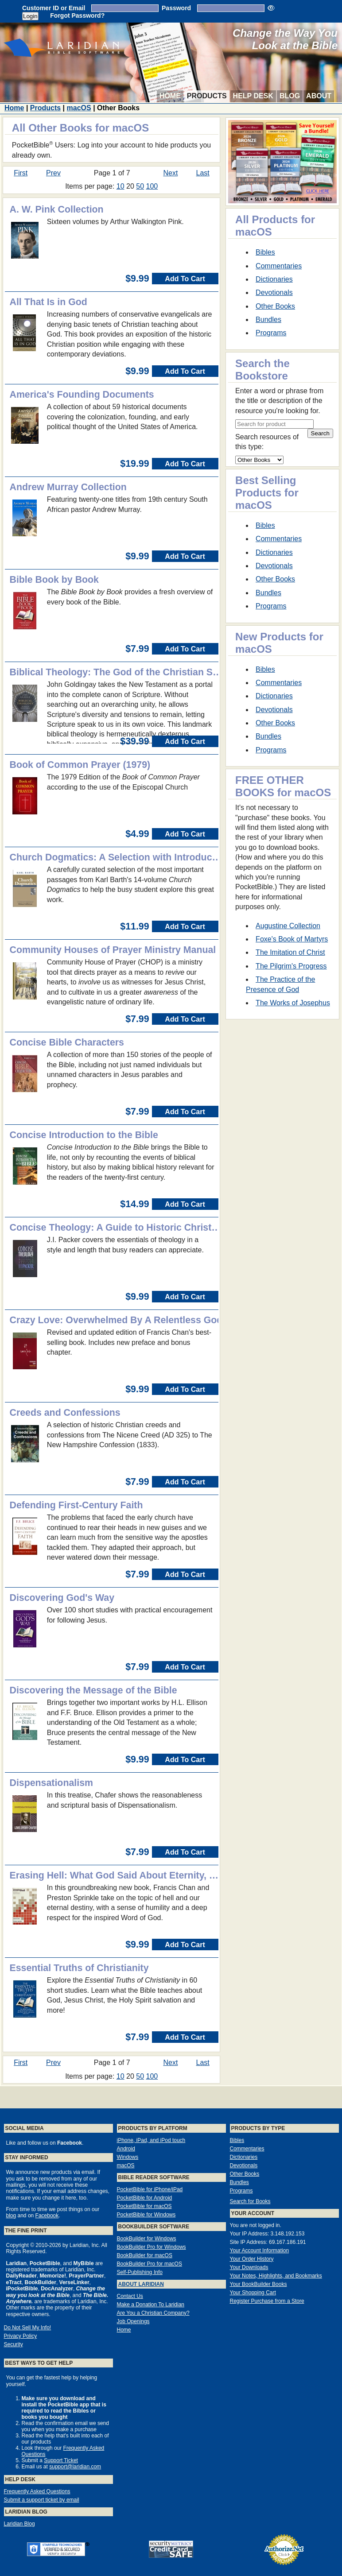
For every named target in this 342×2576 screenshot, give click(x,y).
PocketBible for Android (144, 2198)
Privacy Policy (20, 2336)
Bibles (265, 252)
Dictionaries (274, 279)
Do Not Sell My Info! (27, 2327)
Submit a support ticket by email (41, 2500)
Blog (290, 96)
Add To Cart (185, 279)
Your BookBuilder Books (258, 2284)
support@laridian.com (75, 2467)
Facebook (47, 2215)
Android (126, 2149)
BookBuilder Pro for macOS (149, 2264)
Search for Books (250, 2201)
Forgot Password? (77, 15)
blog (11, 2215)
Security (13, 2344)
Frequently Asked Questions (37, 2491)
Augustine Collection (288, 926)
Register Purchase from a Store (267, 2301)
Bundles (268, 319)
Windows (128, 2157)
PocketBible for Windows (146, 2215)
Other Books (275, 306)
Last (203, 173)
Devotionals (274, 292)
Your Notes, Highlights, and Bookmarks (276, 2276)
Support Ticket (61, 2460)
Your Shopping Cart (253, 2292)
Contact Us (130, 2296)
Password (176, 8)
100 (152, 186)
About (318, 96)
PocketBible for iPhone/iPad (150, 2189)
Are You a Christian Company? (153, 2313)
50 (140, 186)
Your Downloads (249, 2267)
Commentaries (279, 266)
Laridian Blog (19, 2524)
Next (170, 173)
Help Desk (253, 96)
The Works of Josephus (293, 1003)
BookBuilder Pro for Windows (151, 2247)
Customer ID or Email (53, 8)
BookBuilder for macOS (144, 2255)
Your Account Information (259, 2250)
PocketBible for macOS (144, 2206)
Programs (271, 333)
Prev (53, 173)
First (20, 173)
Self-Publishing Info (140, 2272)
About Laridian (141, 2284)
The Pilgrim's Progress (291, 966)
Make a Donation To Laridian (151, 2304)
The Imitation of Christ (290, 952)
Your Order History (252, 2259)
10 (120, 186)
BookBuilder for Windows (146, 2238)
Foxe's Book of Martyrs (292, 939)
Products (207, 96)
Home (170, 96)
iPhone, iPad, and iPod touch (151, 2140)
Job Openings (133, 2321)
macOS (79, 108)
